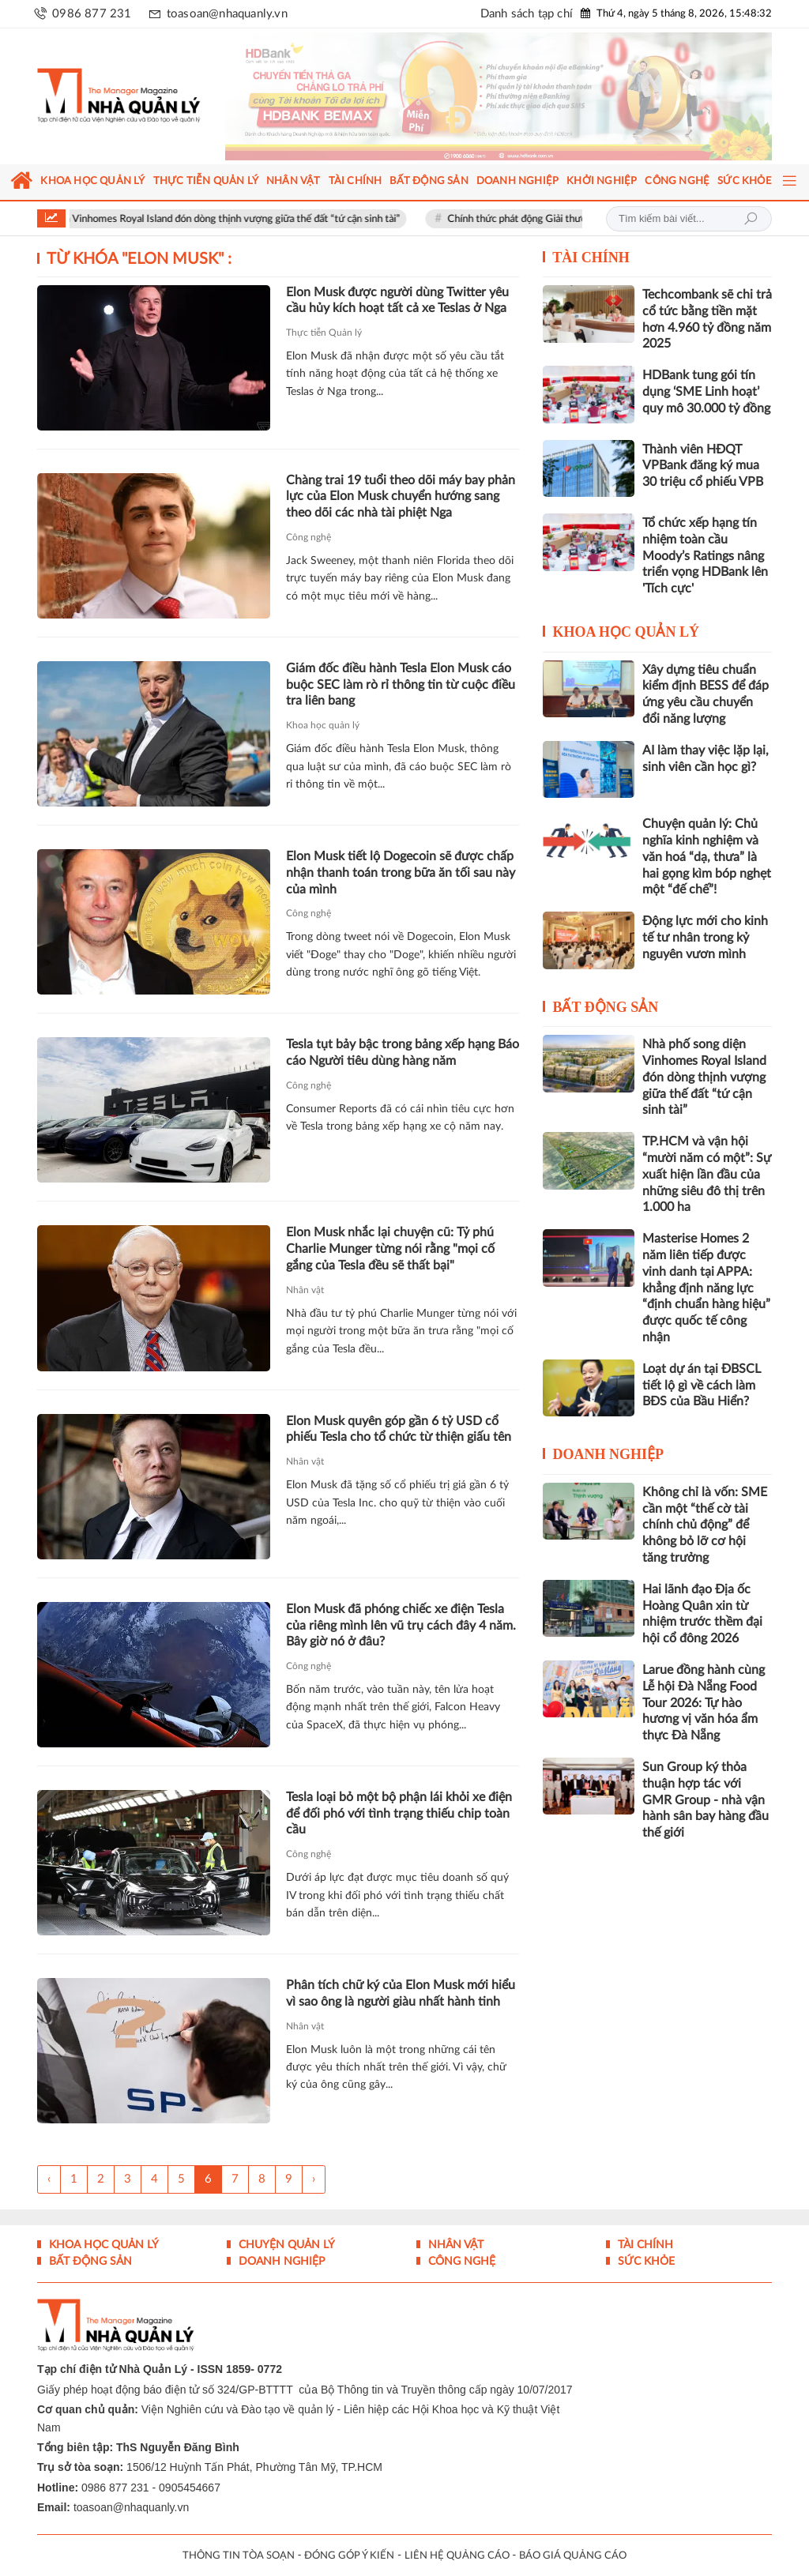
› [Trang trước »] (313, 2179)
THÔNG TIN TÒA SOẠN (238, 2556)
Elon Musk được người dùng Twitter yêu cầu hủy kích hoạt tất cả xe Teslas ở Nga (397, 300)
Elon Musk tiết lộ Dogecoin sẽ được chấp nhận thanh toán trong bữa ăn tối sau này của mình (400, 873)
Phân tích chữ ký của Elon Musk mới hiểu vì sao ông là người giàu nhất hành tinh (400, 1993)
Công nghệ (308, 537)
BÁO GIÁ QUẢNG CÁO (573, 2556)
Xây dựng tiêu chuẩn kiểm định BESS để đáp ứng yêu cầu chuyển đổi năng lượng (705, 694)
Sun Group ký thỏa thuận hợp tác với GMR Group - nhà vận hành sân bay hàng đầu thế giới (705, 1800)
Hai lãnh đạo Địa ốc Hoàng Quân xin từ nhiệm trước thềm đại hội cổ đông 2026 (702, 1614)
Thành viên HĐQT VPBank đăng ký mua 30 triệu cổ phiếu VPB (702, 466)
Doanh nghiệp (608, 1454)
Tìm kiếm (750, 218)
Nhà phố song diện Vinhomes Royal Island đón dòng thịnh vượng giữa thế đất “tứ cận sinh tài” (218, 219)
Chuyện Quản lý (285, 2245)
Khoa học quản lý (322, 725)
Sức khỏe (645, 2261)
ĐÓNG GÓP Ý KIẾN (349, 2556)
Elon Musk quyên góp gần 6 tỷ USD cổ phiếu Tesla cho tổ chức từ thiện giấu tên (398, 1429)
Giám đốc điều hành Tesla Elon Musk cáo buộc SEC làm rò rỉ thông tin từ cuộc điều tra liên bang (400, 685)
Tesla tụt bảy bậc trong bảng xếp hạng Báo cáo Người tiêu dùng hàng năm (402, 1052)
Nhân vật (305, 1290)
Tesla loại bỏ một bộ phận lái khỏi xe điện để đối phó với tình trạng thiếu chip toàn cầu (399, 1814)
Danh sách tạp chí (526, 14)
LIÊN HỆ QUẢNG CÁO (457, 2556)
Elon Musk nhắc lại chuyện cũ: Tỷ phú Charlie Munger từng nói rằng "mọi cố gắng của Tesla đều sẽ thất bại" (390, 1249)
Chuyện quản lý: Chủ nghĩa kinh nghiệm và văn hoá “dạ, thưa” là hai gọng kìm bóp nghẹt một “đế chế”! (706, 857)
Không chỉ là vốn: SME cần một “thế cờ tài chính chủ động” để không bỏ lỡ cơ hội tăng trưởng (704, 1525)
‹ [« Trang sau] (49, 2179)
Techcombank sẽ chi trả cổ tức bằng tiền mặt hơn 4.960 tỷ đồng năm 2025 (707, 319)
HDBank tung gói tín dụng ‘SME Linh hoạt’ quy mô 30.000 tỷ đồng (706, 392)
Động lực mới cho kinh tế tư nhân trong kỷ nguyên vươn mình (705, 938)
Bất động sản (605, 1007)
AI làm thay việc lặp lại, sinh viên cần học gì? (705, 758)
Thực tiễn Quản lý (324, 332)
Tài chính (591, 257)
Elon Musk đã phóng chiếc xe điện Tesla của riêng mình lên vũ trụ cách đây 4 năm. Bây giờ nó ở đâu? (401, 1626)
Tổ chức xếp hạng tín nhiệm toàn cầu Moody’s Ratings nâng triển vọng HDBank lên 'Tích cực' (705, 556)
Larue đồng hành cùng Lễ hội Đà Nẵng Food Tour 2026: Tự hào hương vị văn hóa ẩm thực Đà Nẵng (703, 1703)
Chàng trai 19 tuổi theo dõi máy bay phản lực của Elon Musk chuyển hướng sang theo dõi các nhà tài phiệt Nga (400, 497)
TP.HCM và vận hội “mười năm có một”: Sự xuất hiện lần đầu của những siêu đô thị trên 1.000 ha (706, 1174)
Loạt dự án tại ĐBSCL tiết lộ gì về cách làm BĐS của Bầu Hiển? (701, 1385)
